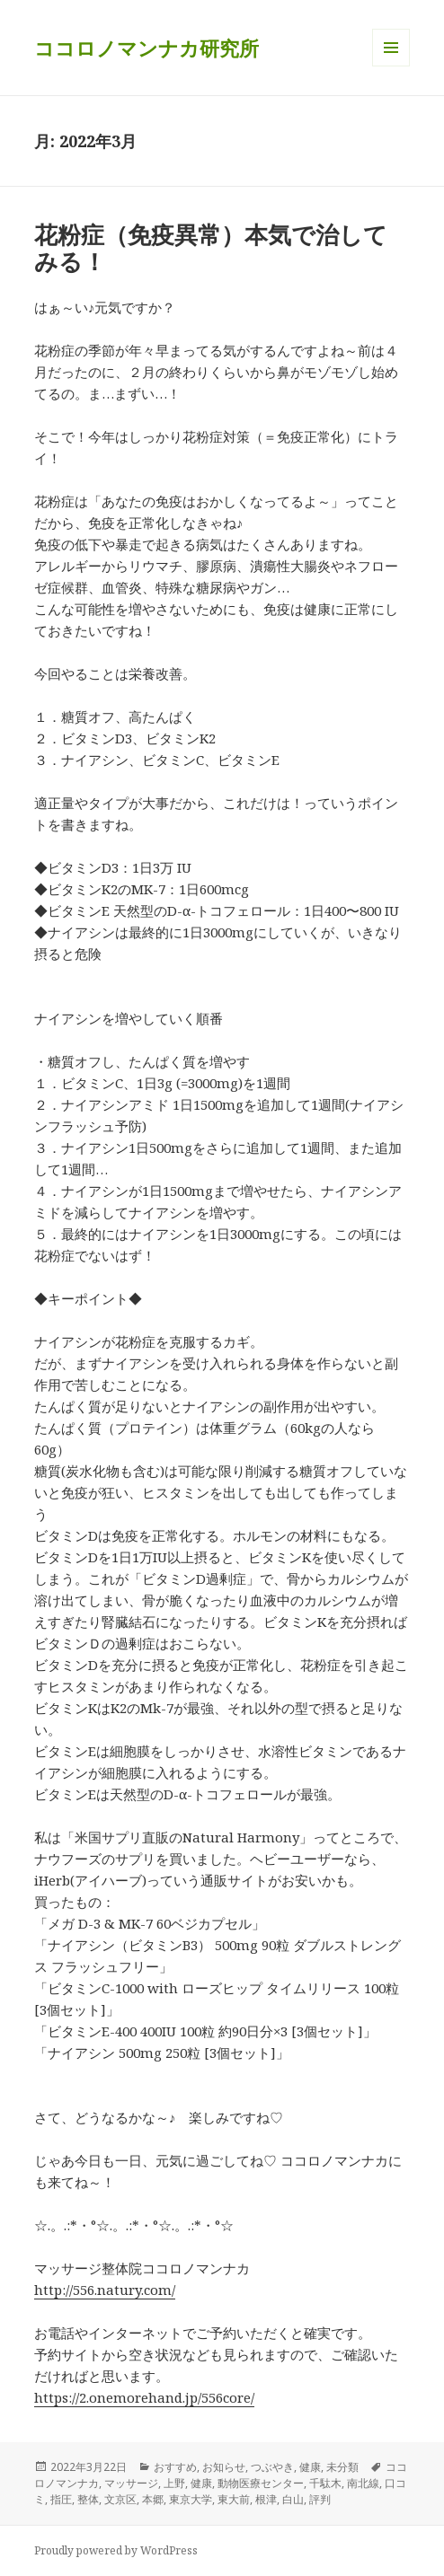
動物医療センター (261, 2483)
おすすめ (175, 2467)
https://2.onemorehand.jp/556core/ (144, 2397)
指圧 (61, 2499)
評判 (320, 2499)
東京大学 (190, 2499)
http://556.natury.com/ (104, 2290)
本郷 (153, 2499)
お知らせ (223, 2467)
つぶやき (272, 2467)
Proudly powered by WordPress (116, 2550)
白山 (293, 2499)
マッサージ (131, 2483)
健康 (310, 2467)
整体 (88, 2499)
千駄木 (325, 2483)
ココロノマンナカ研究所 (146, 47)
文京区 (120, 2499)
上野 (174, 2483)
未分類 (342, 2467)
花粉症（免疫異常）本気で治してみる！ (210, 247)
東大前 (234, 2499)
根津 (266, 2499)
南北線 (363, 2483)
